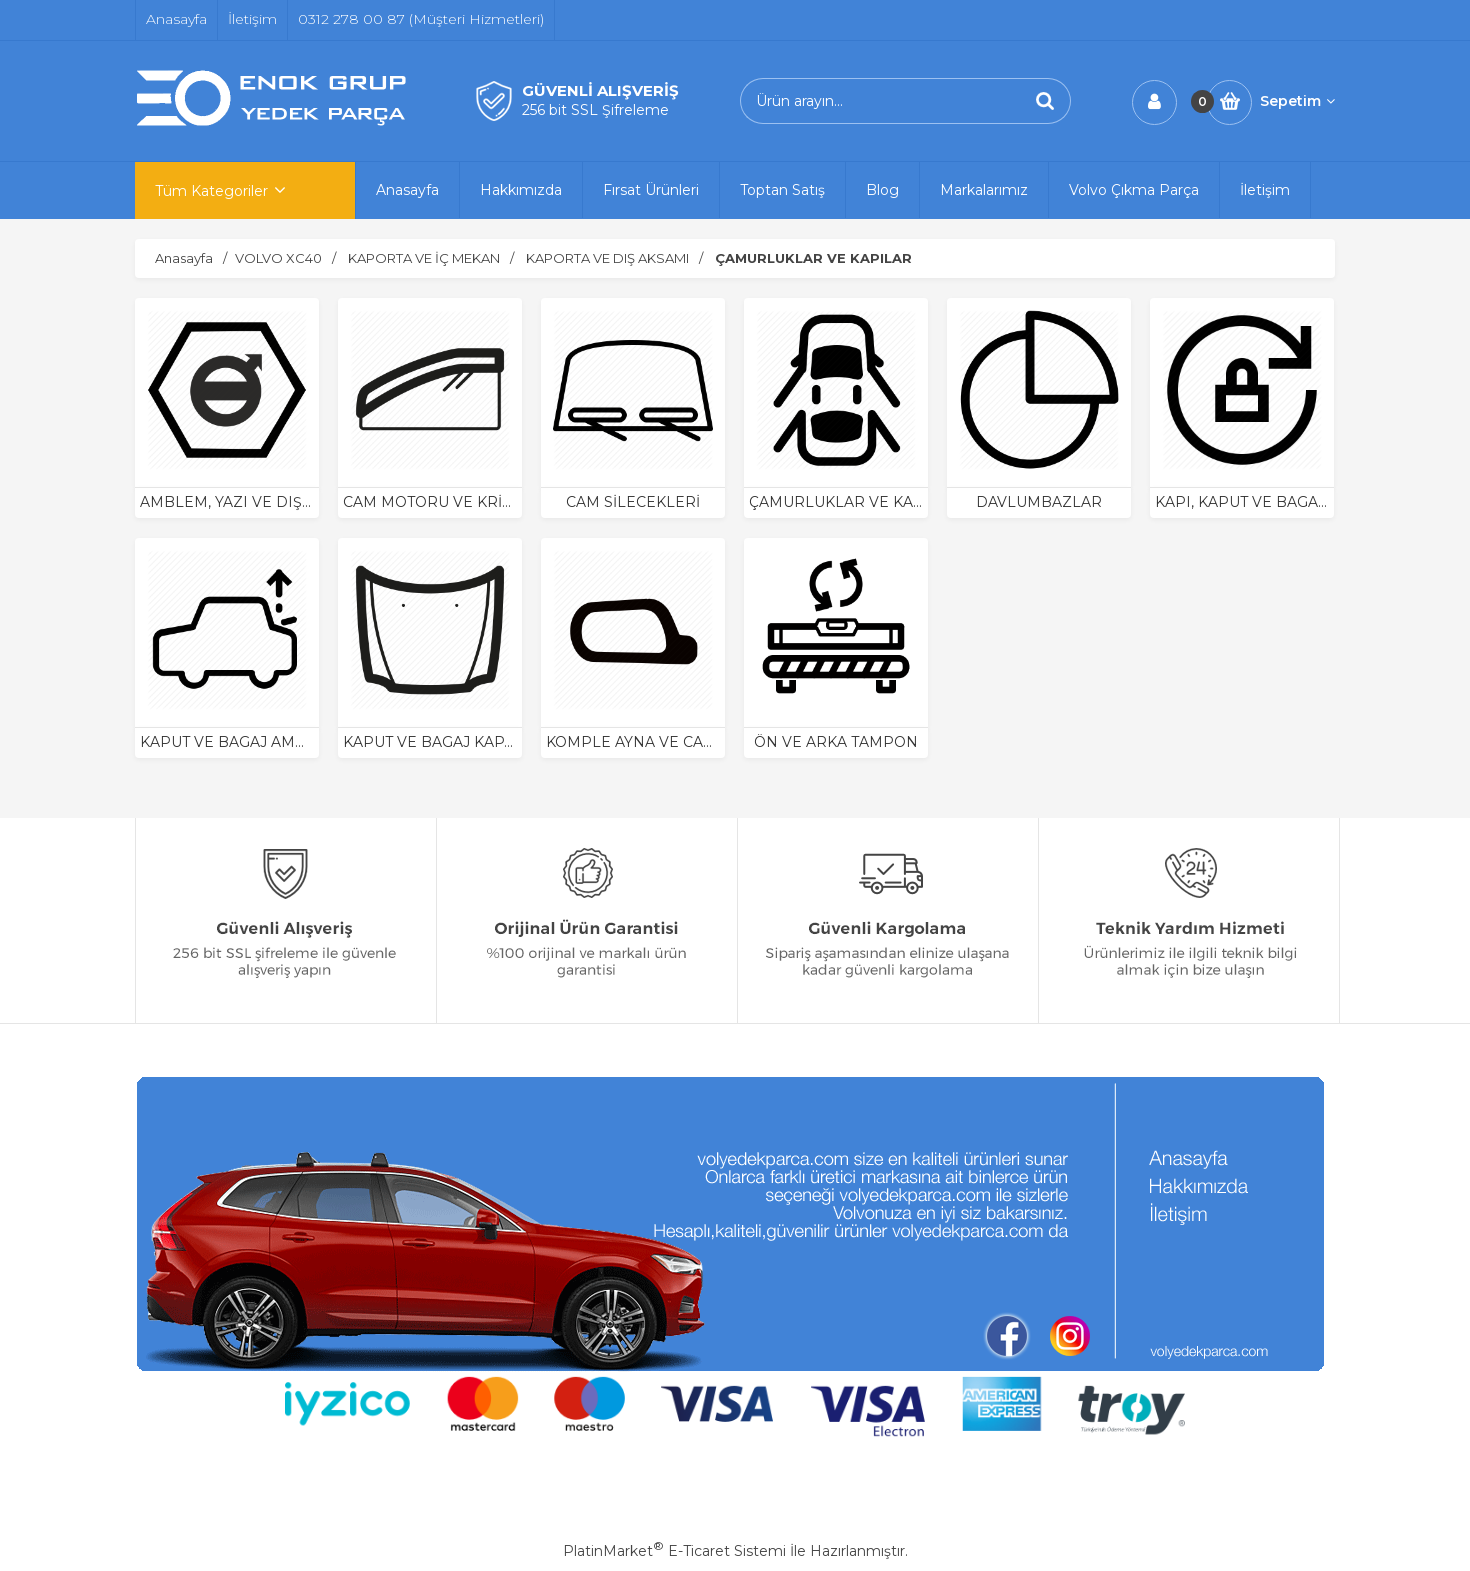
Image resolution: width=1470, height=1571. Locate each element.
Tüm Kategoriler (211, 191)
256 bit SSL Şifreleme (595, 110)
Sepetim (1297, 101)
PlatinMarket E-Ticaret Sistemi (674, 1551)
